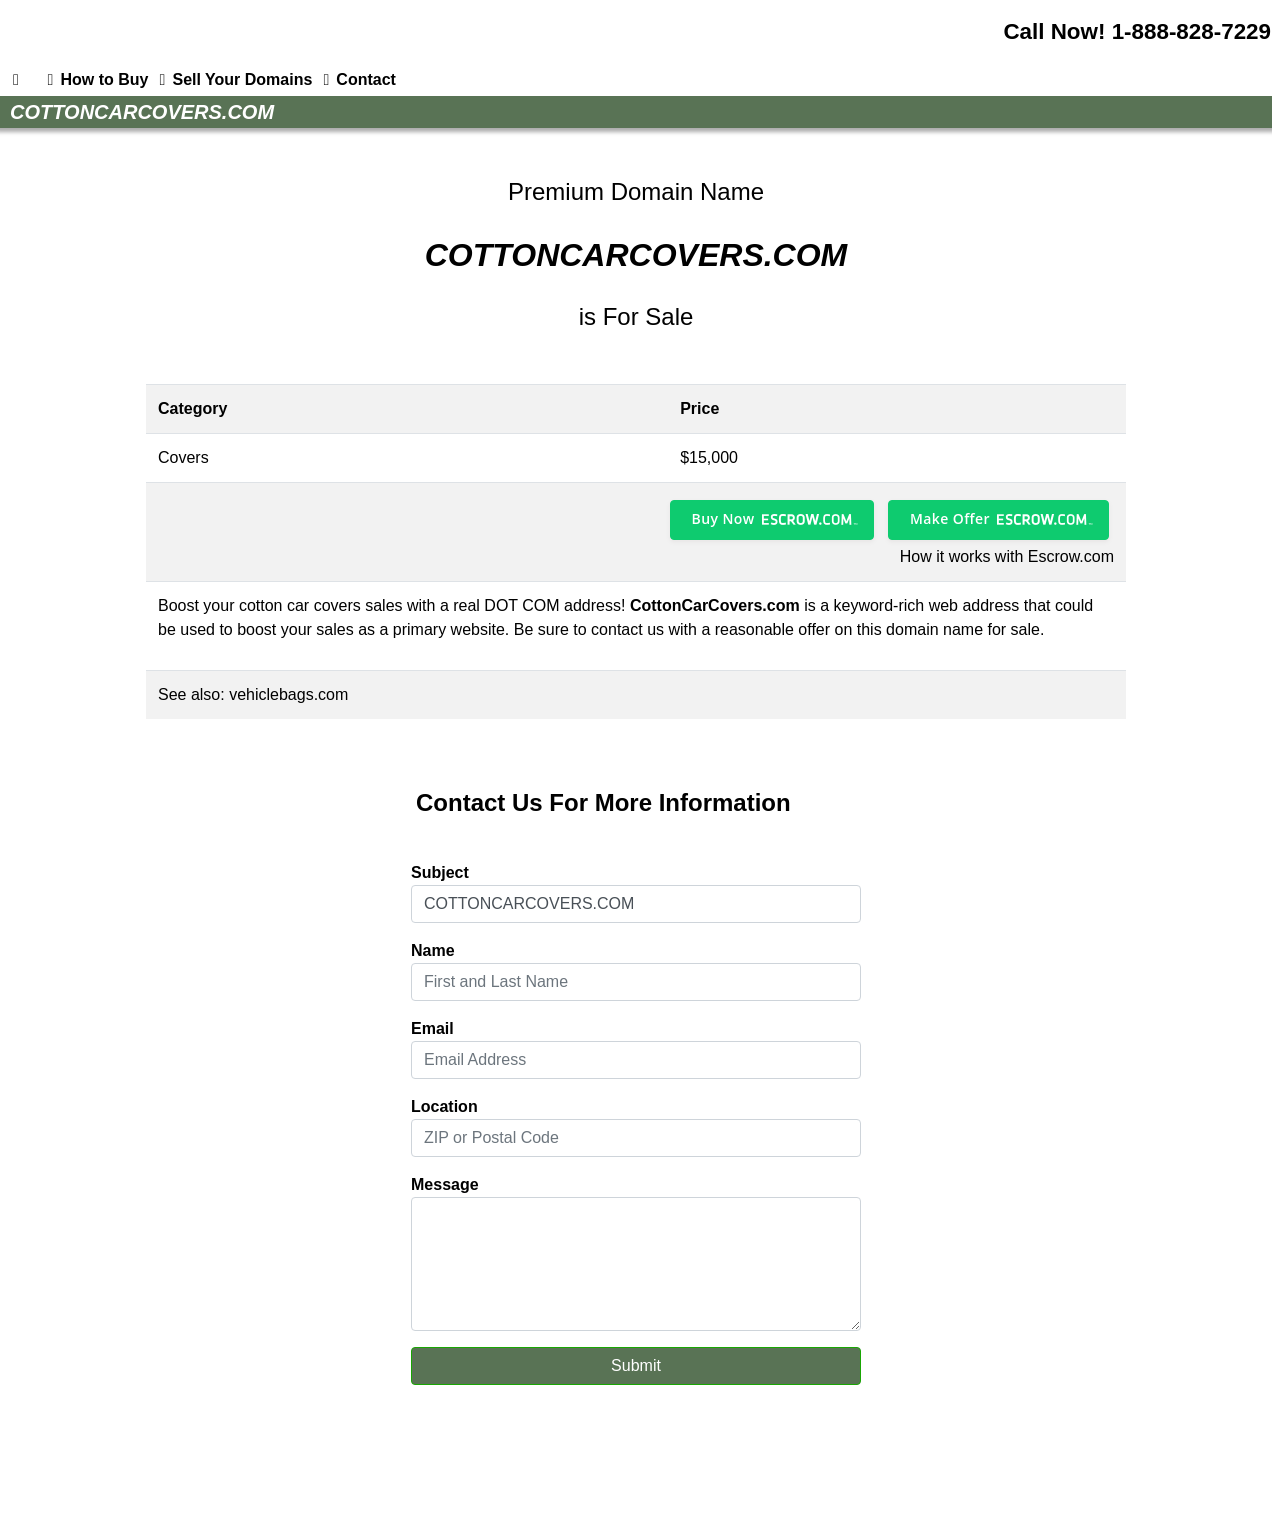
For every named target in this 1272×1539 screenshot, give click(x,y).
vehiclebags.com (288, 694)
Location (444, 1106)
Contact (356, 80)
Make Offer (950, 518)
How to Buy (94, 80)
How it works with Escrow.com (1007, 556)
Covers (183, 457)
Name (433, 950)
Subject (440, 872)
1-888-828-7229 (1191, 31)
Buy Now (723, 518)
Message (445, 1184)
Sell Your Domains (232, 80)
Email (432, 1028)
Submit (636, 1365)
